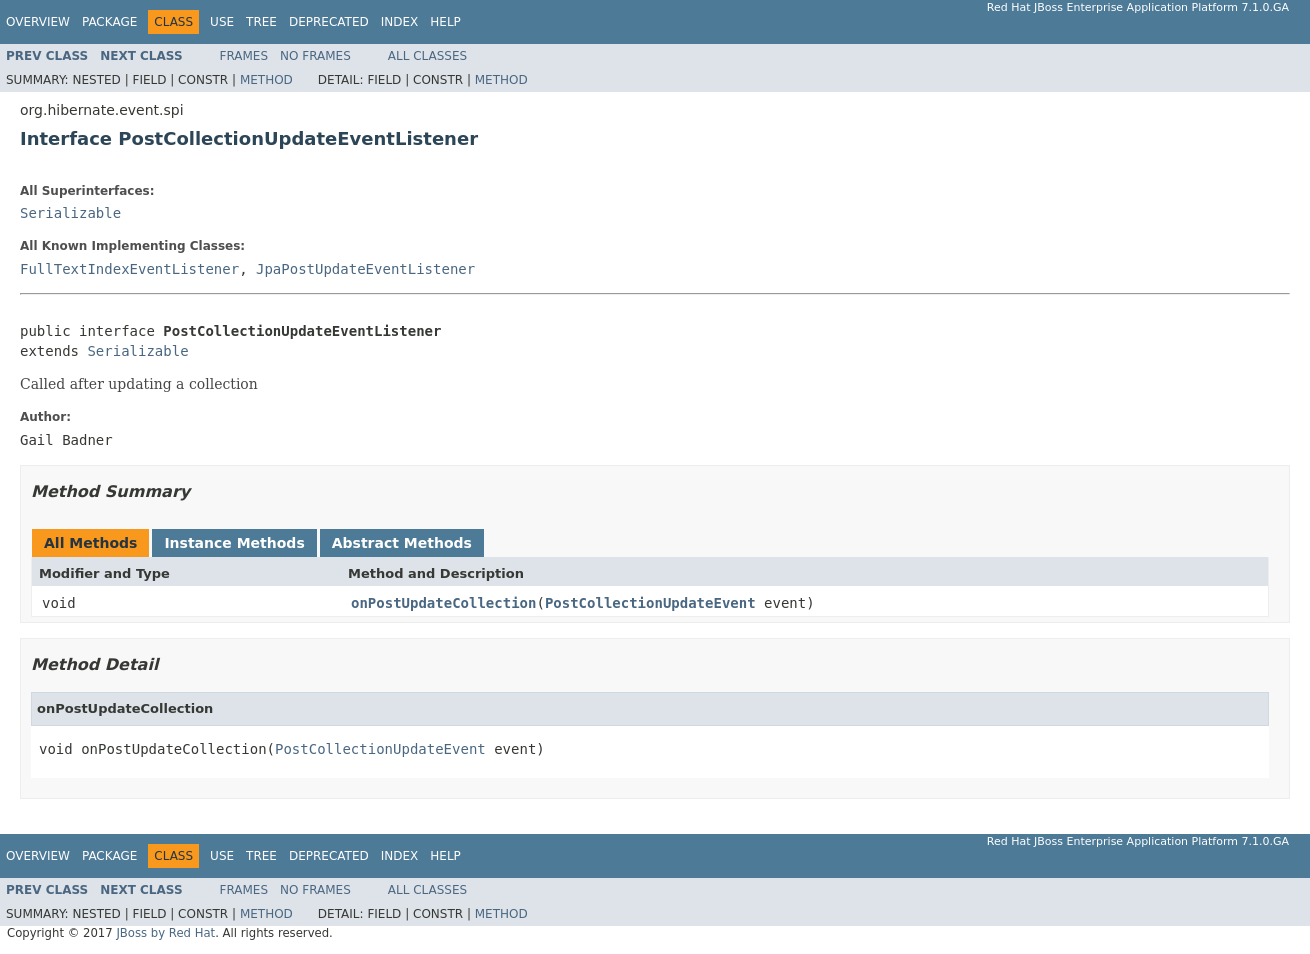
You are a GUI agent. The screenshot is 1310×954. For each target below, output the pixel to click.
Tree (261, 22)
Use (222, 22)
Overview (38, 22)
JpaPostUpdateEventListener (365, 269)
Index (400, 22)
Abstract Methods (402, 543)
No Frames (315, 56)
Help (445, 22)
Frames (244, 56)
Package (109, 22)
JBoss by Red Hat (165, 933)
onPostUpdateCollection (443, 603)
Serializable (70, 213)
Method (266, 80)
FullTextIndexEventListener (129, 269)
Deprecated (329, 22)
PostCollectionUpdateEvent (650, 603)
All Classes (427, 56)
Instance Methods (234, 543)
